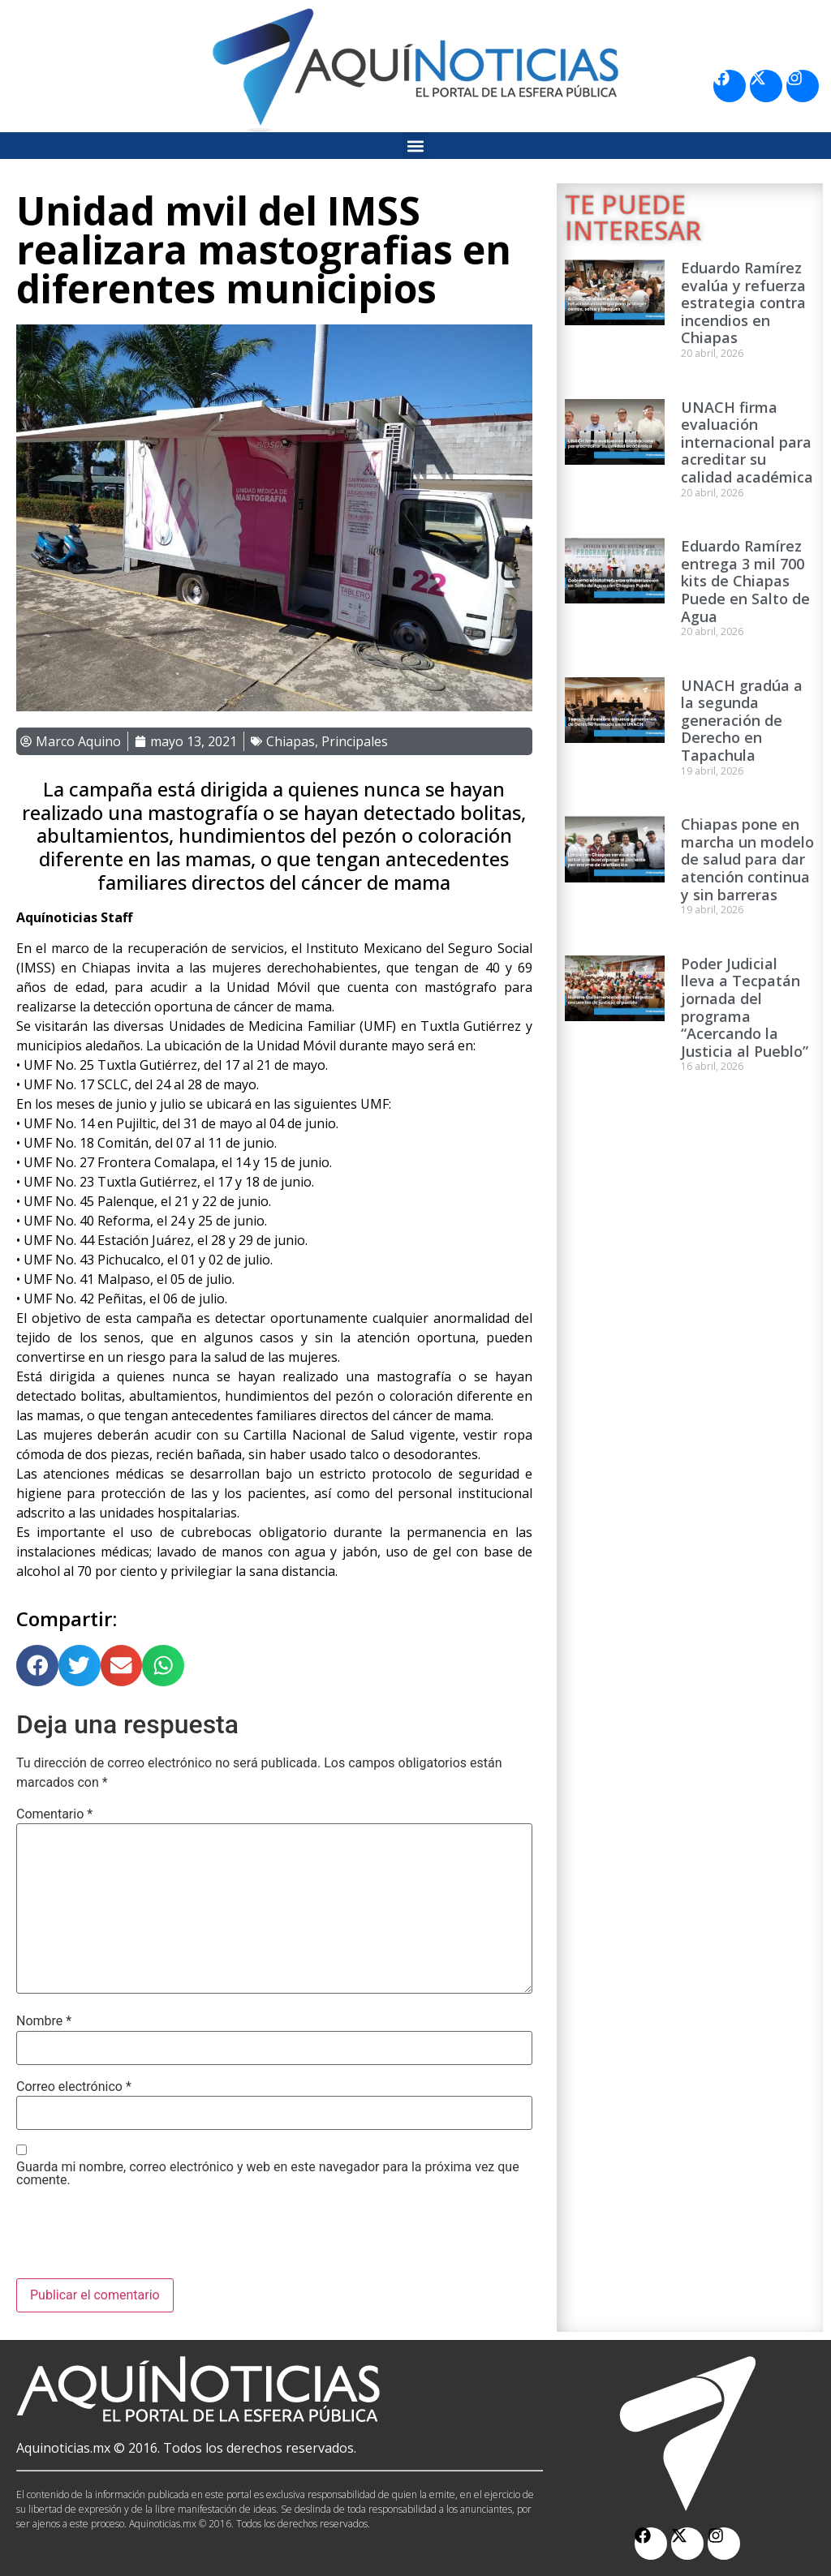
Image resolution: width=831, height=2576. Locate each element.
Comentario (54, 1814)
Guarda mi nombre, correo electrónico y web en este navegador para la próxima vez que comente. (267, 2174)
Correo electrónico (73, 2086)
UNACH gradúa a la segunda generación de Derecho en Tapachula (742, 720)
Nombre (43, 2021)
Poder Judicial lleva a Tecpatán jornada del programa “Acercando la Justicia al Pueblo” (744, 1007)
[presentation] (139, 2238)
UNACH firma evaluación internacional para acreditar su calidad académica (747, 442)
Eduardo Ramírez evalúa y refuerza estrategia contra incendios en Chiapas (743, 302)
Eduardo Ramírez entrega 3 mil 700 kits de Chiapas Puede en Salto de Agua (745, 580)
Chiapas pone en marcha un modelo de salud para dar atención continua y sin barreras (747, 859)
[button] (416, 145)
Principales (354, 741)
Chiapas (290, 741)
